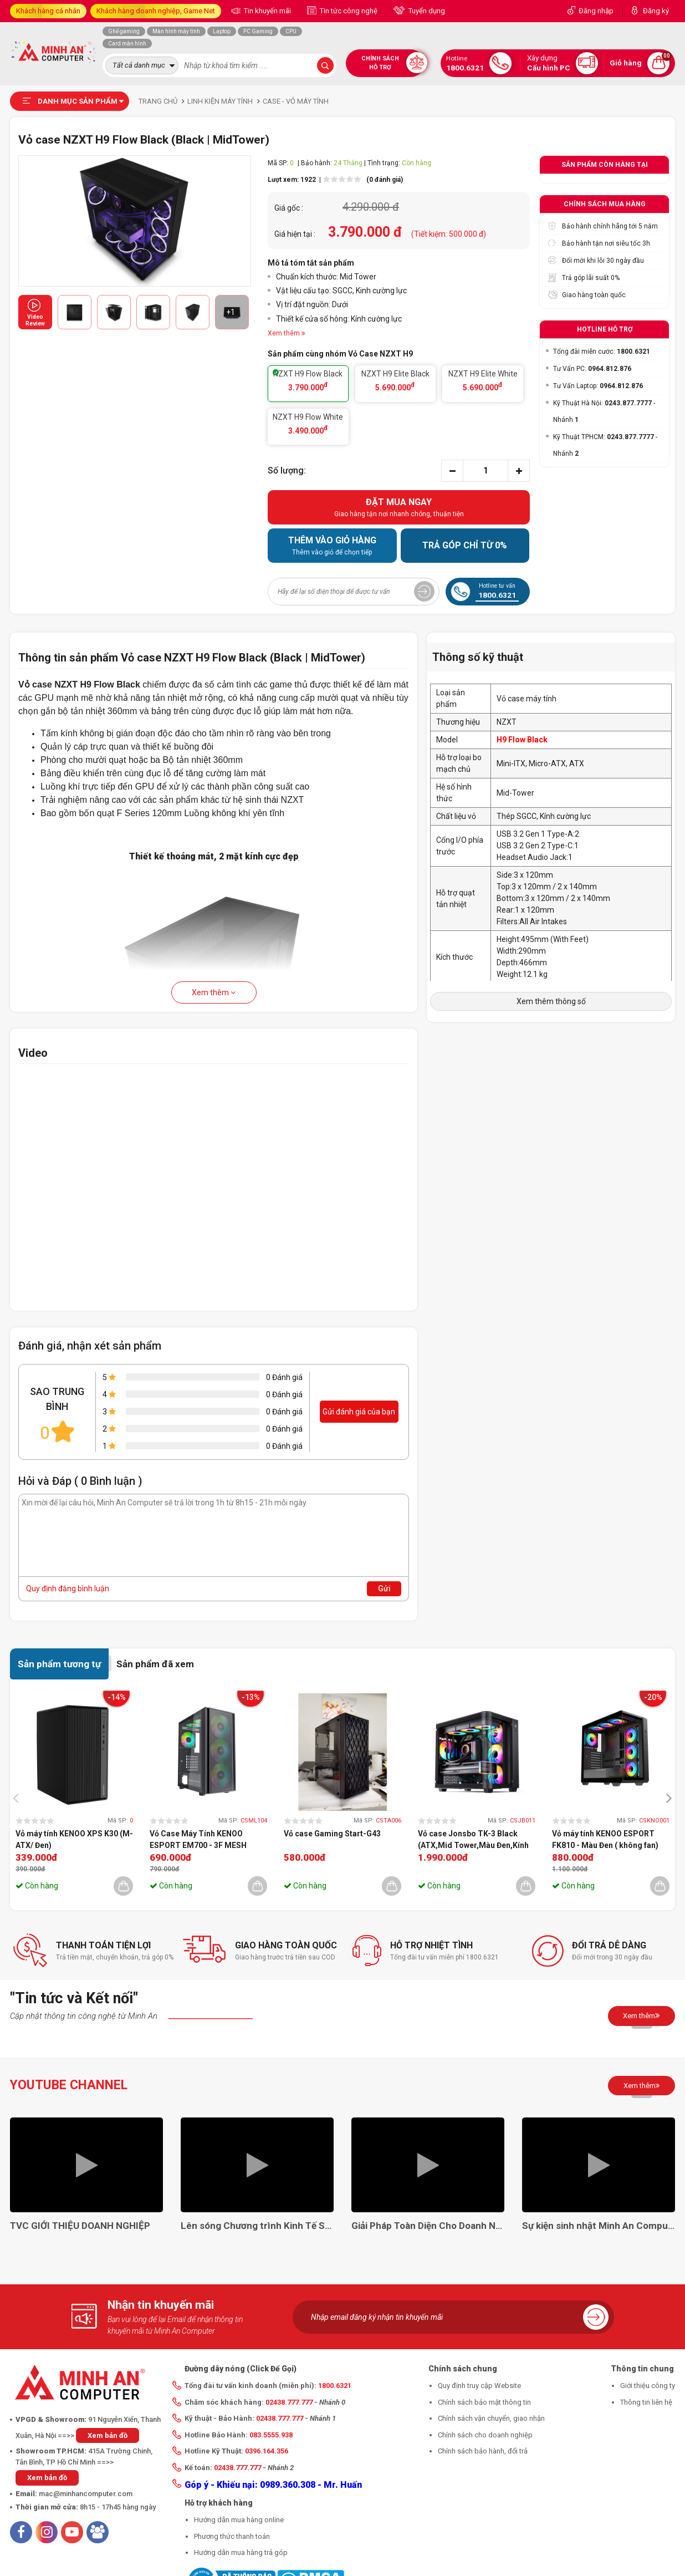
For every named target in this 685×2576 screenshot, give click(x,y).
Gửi (384, 1588)
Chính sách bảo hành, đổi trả (483, 2451)
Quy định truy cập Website (479, 2385)
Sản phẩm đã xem (155, 1663)
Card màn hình (127, 43)
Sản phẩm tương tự (59, 1663)
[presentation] (18, 1797)
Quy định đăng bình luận (67, 1588)
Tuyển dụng (426, 11)
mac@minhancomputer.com (85, 2494)
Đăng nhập (596, 11)
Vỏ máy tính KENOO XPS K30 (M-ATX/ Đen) (74, 1839)
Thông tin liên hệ (646, 2402)
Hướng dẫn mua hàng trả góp (241, 2552)
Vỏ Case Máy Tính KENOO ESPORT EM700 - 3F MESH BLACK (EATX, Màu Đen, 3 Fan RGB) (203, 1840)
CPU (291, 31)
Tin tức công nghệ (347, 11)
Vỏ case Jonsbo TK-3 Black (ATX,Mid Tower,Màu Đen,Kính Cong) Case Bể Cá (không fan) (473, 1840)
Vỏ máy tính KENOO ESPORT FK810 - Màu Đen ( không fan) (605, 1839)
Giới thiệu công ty (647, 2385)
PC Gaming (258, 31)
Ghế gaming (124, 31)
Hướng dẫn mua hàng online (239, 2520)
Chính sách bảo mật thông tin (484, 2402)
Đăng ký (656, 11)
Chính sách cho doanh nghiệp (485, 2435)
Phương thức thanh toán (232, 2536)
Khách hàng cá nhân (48, 11)
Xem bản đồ (107, 2435)
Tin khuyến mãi (266, 11)
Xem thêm (214, 992)
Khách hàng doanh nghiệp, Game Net (155, 11)
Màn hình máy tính (176, 31)
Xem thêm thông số (551, 1001)
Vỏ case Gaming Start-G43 (332, 1833)
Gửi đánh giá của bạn (359, 1411)
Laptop (222, 31)
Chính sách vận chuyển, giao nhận (491, 2418)
